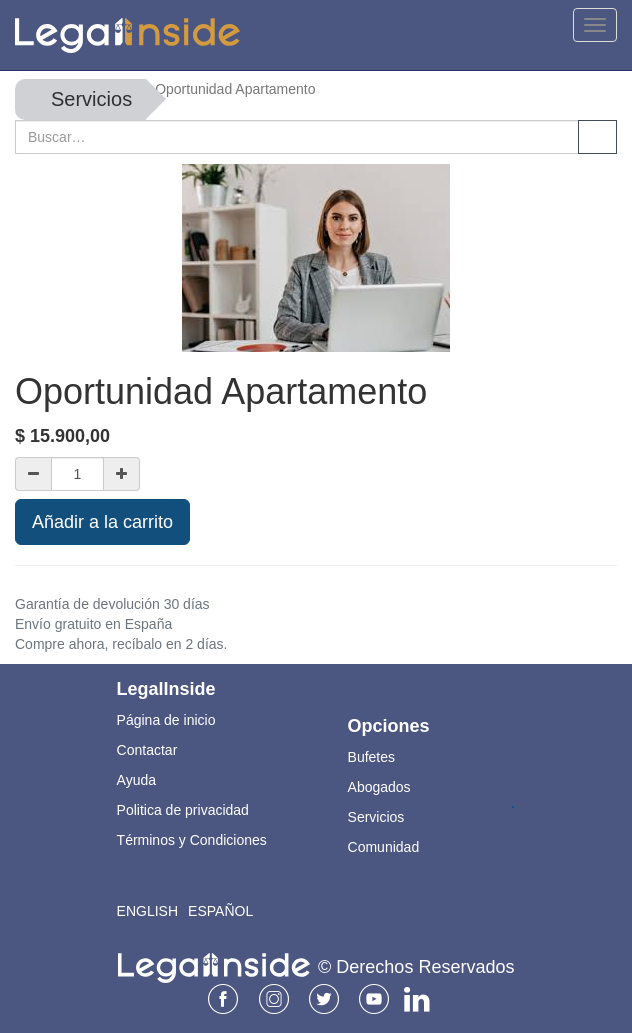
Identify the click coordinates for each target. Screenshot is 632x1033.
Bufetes (371, 757)
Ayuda (136, 780)
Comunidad (384, 847)
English (147, 911)
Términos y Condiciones (192, 840)
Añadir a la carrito (102, 522)
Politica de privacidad (183, 810)
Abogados (379, 787)
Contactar (147, 750)
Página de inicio (166, 720)
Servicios (91, 99)
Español (220, 911)
